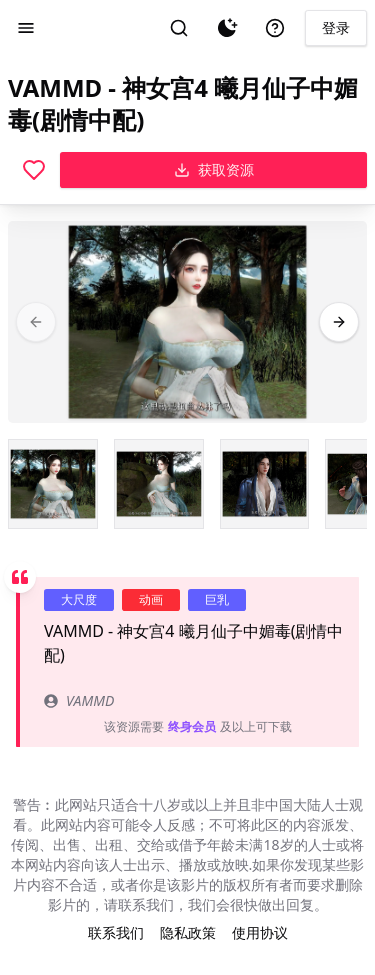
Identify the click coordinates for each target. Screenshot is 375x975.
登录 (336, 27)
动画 (151, 599)
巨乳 (217, 599)
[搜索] (179, 28)
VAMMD (79, 700)
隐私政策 (188, 932)
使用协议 (260, 932)
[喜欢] (34, 170)
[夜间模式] (227, 28)
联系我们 (116, 932)
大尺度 (79, 599)
